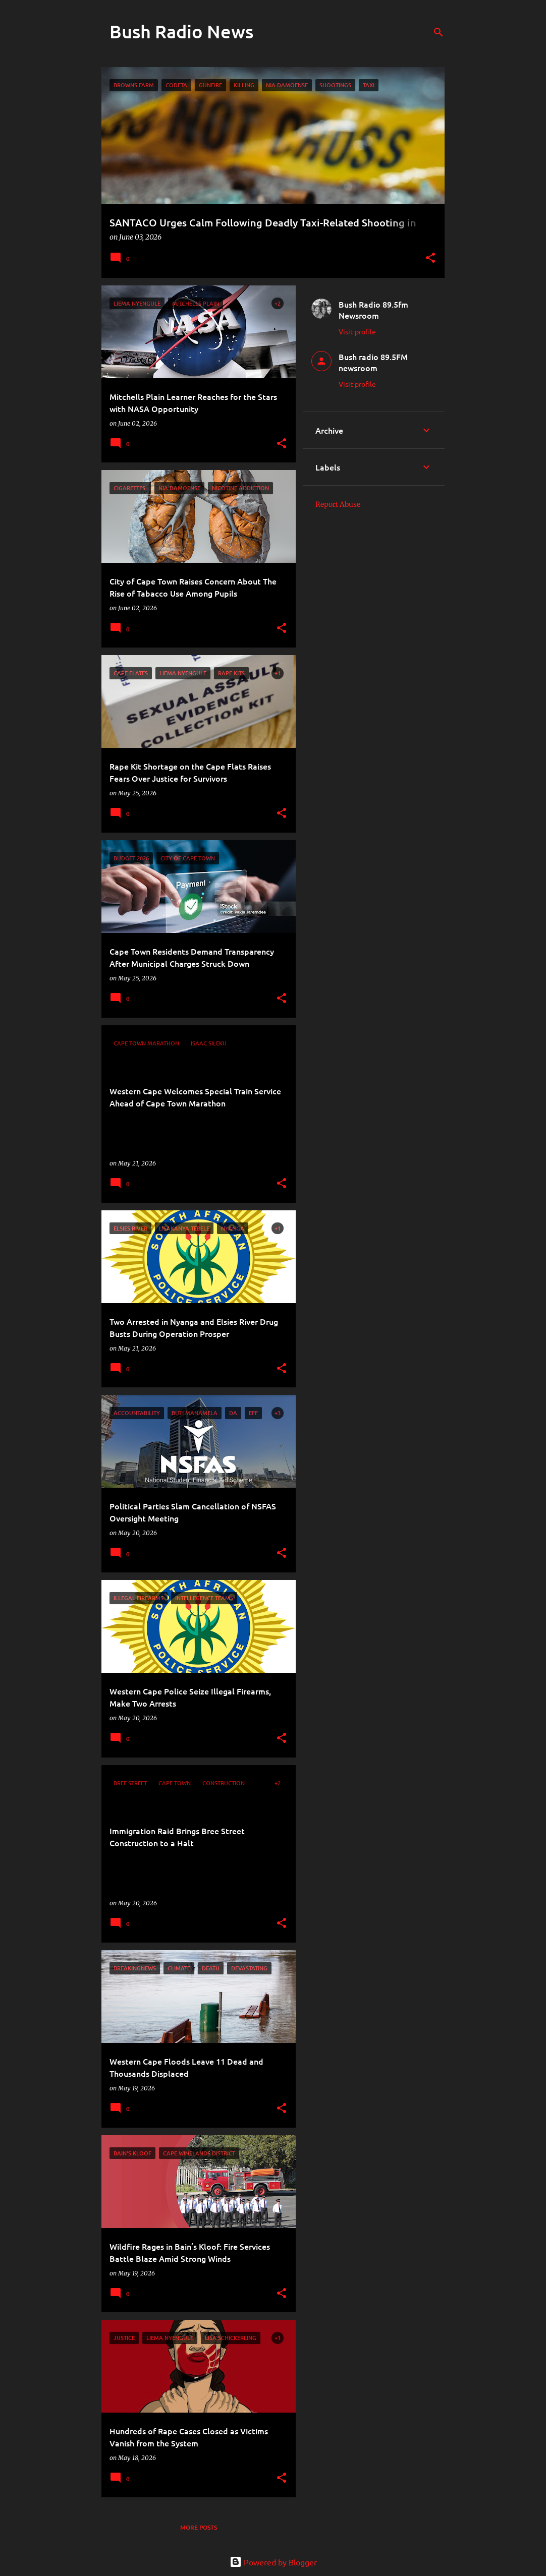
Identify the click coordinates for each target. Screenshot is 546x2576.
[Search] (438, 32)
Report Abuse (337, 504)
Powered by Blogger (273, 2562)
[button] (430, 258)
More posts (198, 2527)
